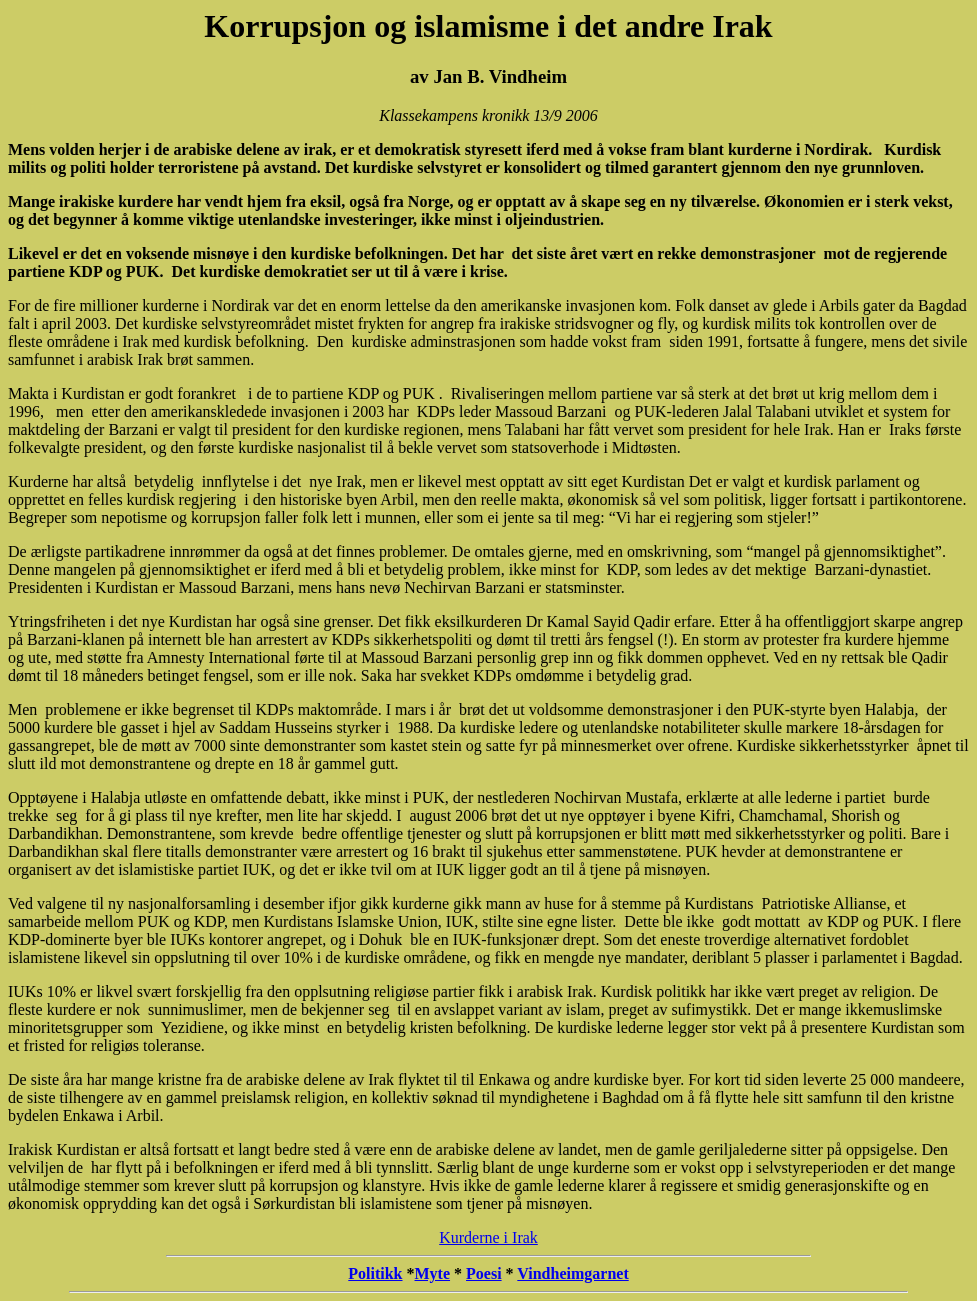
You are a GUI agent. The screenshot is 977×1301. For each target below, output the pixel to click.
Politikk (375, 1273)
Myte (433, 1273)
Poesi (484, 1273)
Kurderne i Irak (488, 1237)
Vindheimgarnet (572, 1273)
